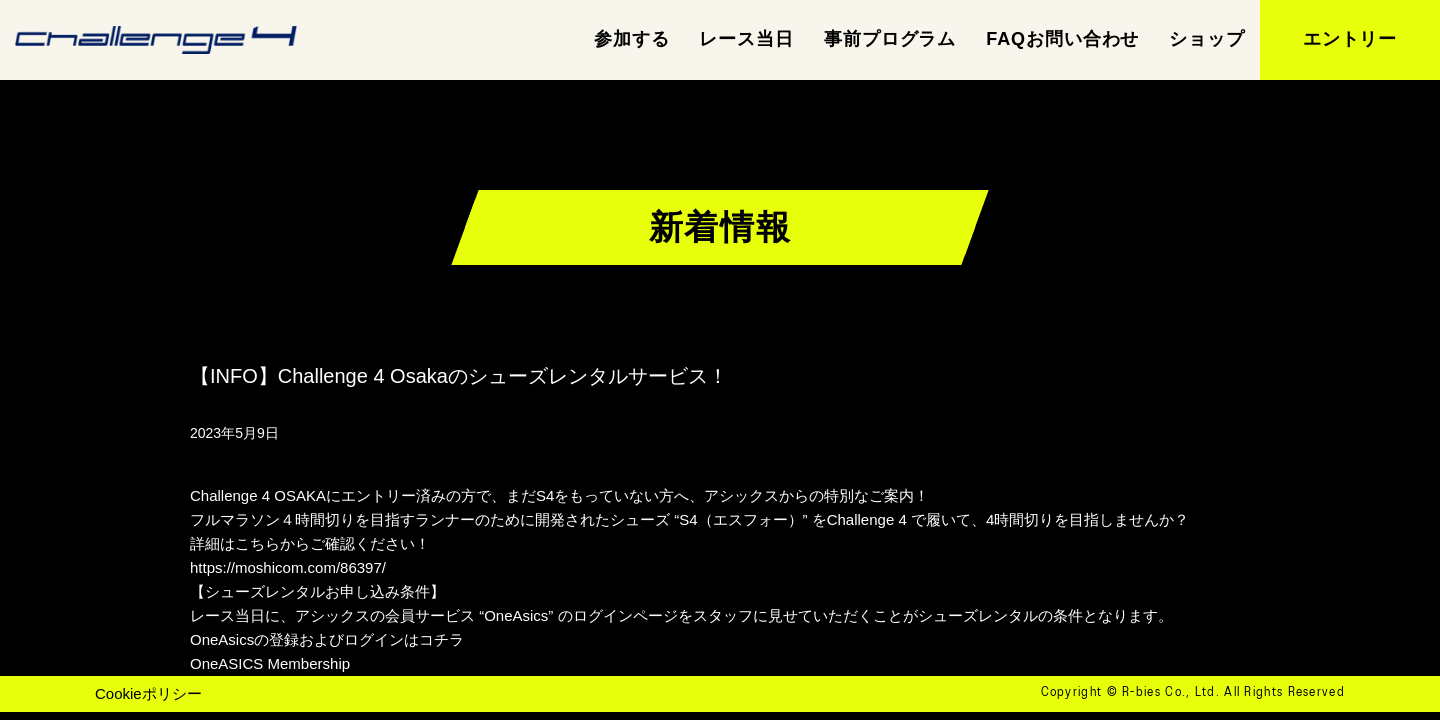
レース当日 (746, 39)
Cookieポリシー (148, 693)
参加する (632, 39)
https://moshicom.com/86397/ (288, 567)
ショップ (1207, 39)
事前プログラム (890, 39)
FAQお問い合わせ (1062, 39)
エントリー (1350, 39)
